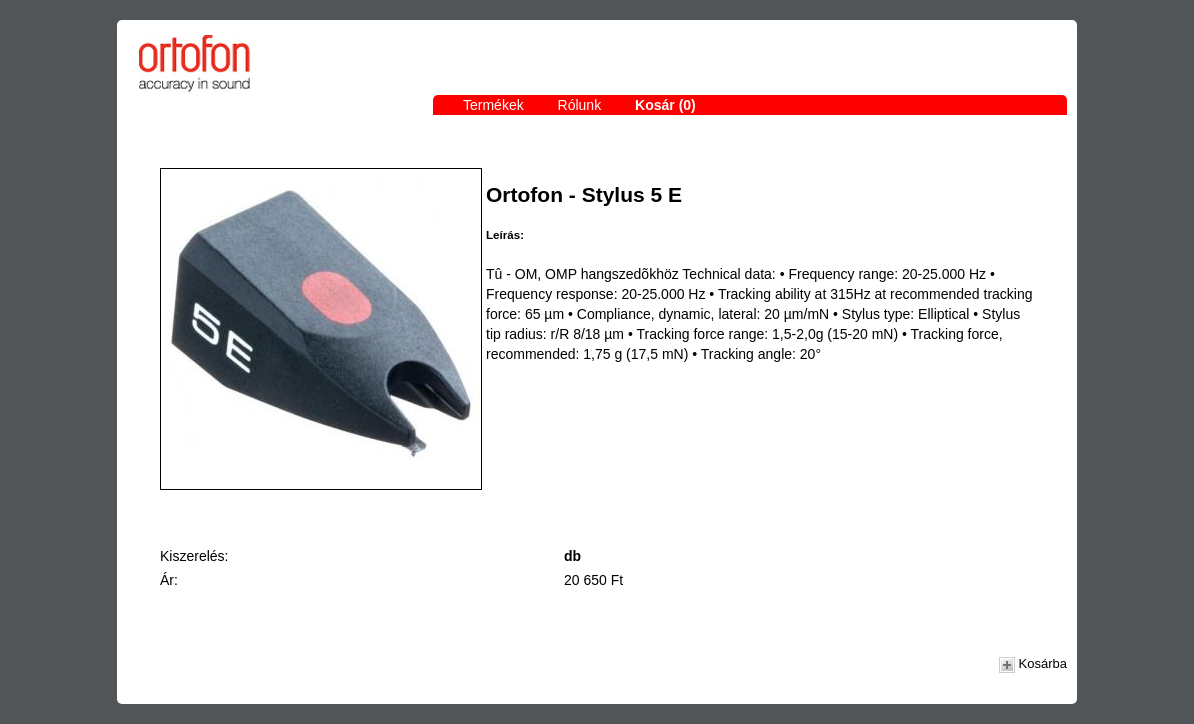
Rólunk (580, 105)
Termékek (493, 105)
